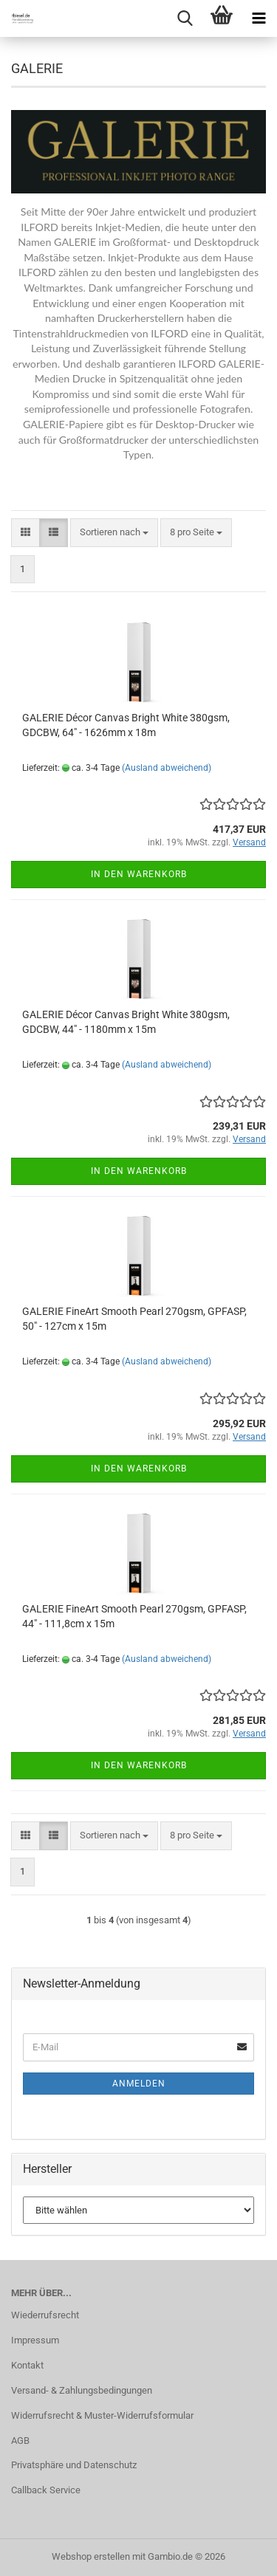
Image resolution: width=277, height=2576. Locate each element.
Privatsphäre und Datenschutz (74, 2464)
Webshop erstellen (91, 2556)
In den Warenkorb (139, 874)
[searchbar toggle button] (184, 18)
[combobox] (114, 532)
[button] (25, 532)
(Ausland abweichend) (166, 768)
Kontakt (27, 2365)
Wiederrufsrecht (45, 2315)
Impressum (35, 2340)
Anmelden (138, 2083)
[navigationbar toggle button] (258, 18)
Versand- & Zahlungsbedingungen (81, 2390)
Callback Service (46, 2490)
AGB (20, 2440)
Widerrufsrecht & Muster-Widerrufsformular (102, 2415)
